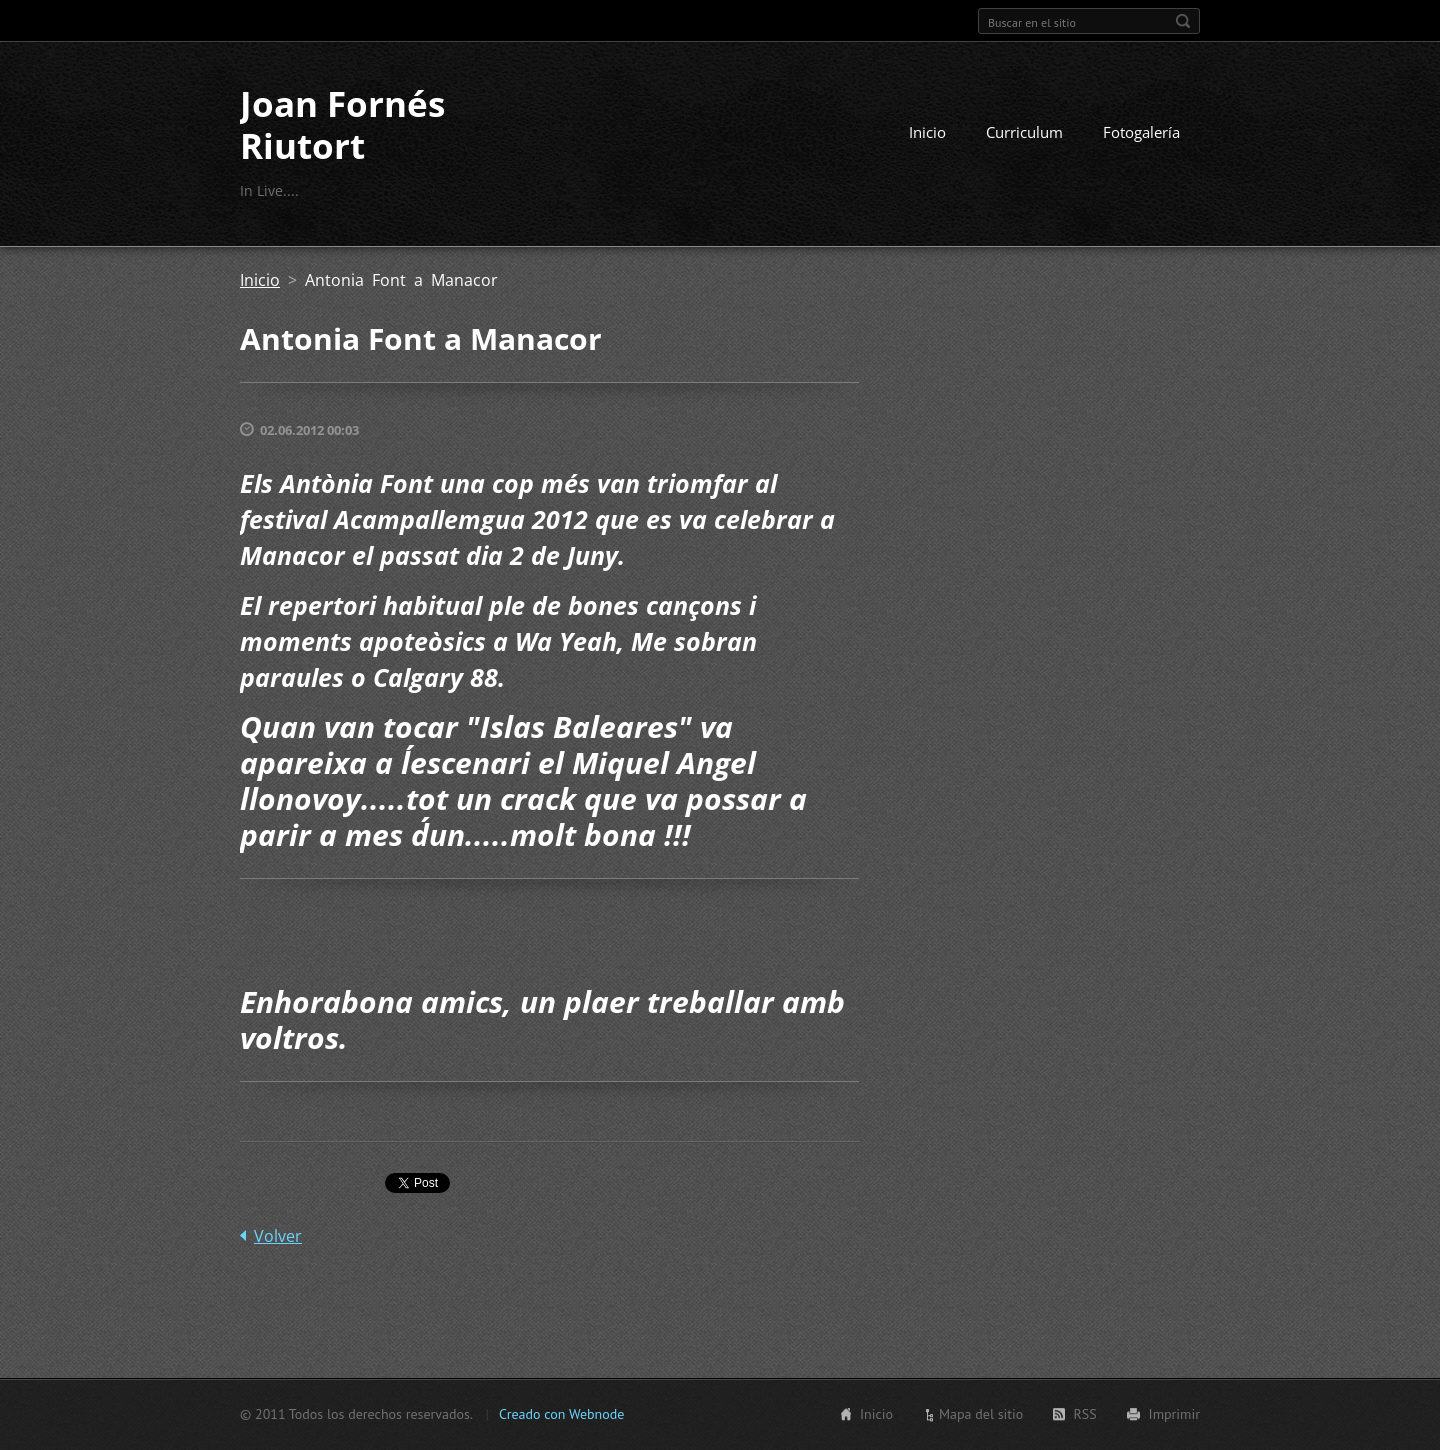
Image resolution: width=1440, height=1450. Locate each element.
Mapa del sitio (981, 1414)
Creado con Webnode (561, 1414)
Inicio (927, 132)
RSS (1084, 1414)
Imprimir (1174, 1414)
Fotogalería (1141, 132)
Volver (278, 1236)
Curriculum (1024, 132)
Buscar (1183, 21)
